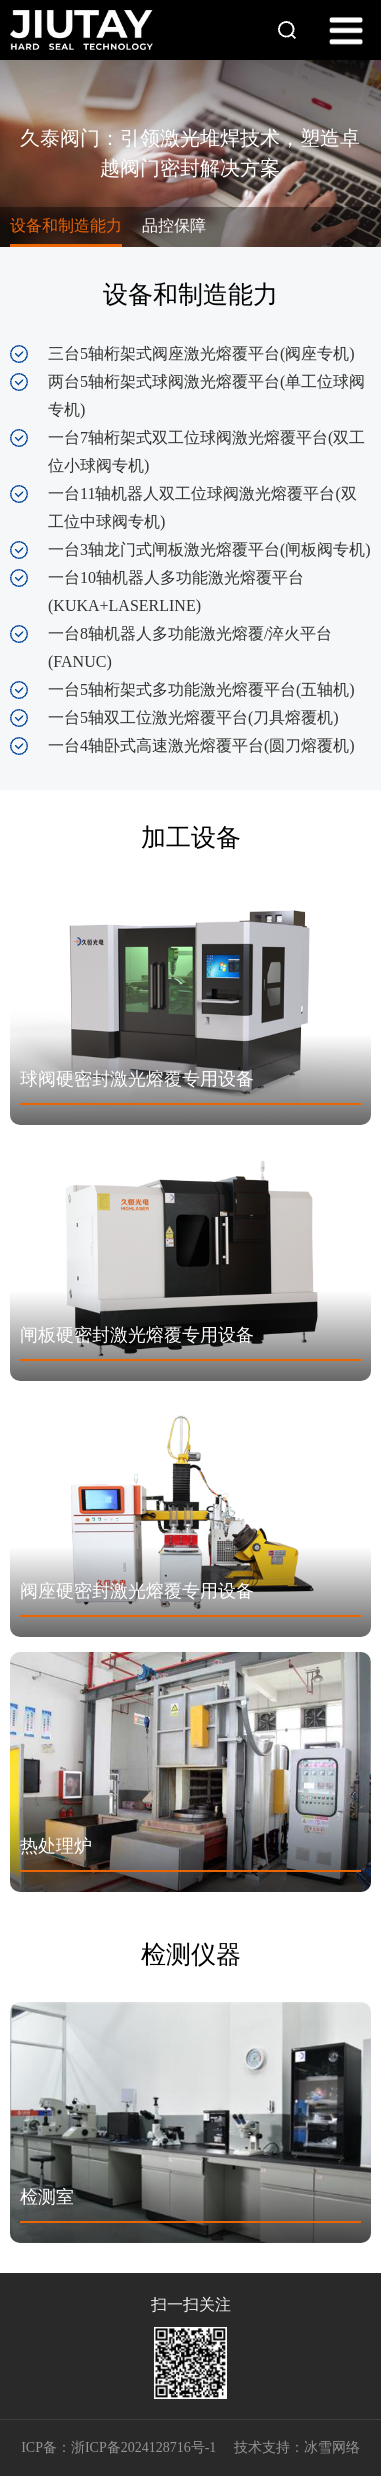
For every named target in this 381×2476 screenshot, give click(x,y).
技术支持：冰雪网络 (297, 2447)
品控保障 (174, 225)
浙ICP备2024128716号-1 (143, 2447)
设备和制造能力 (66, 225)
